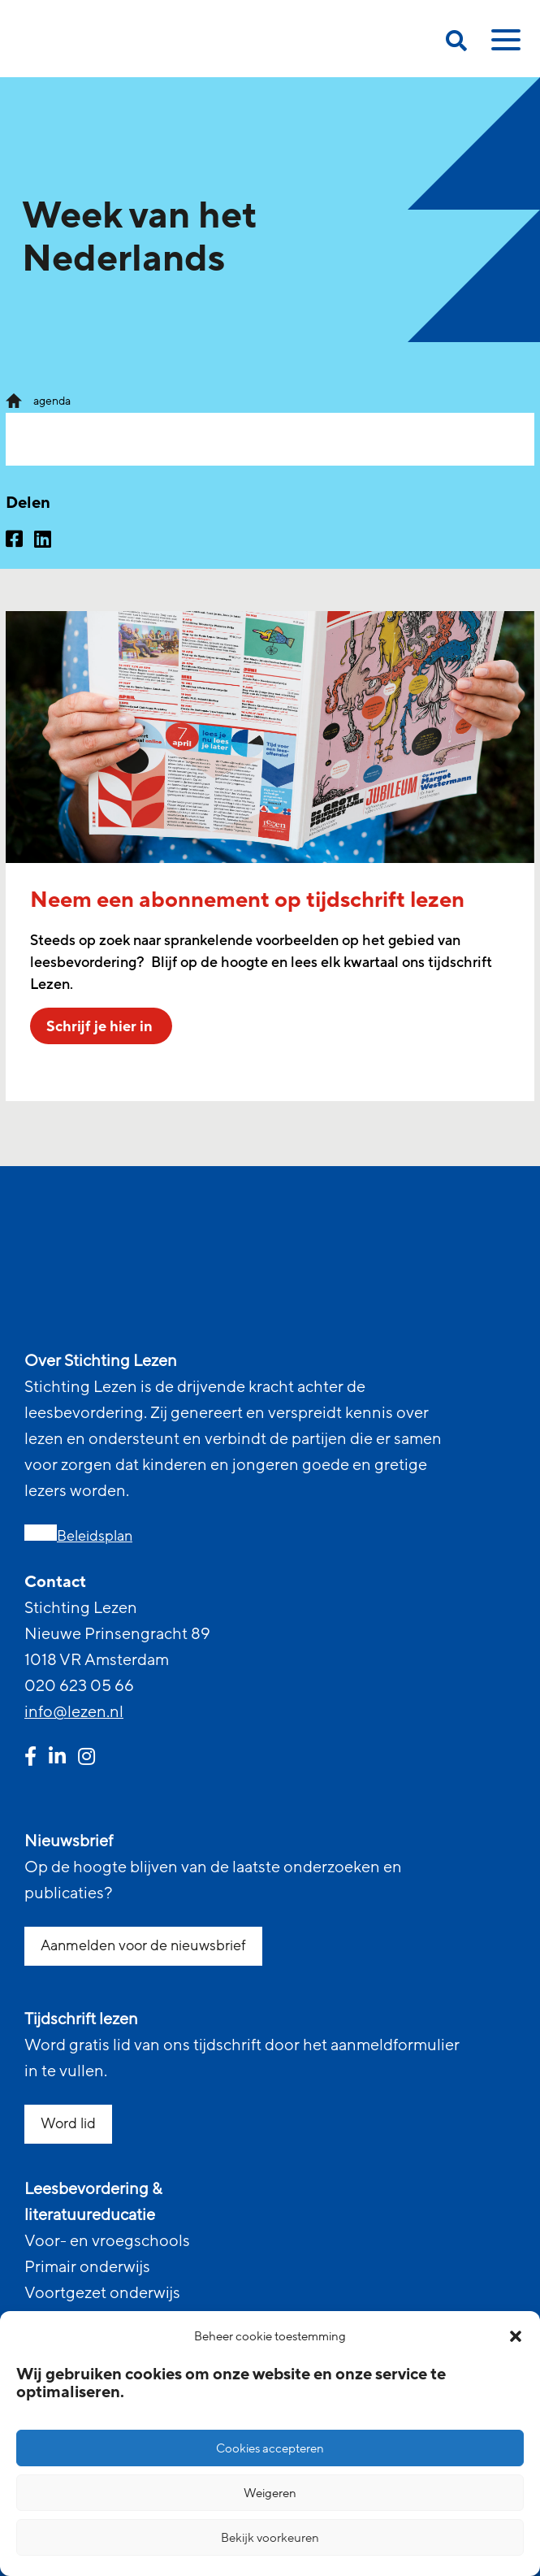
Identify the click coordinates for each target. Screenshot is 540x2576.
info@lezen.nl (73, 1712)
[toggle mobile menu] (503, 45)
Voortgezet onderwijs (102, 2293)
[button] (516, 2336)
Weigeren (270, 2493)
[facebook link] (30, 1758)
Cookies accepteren (270, 2448)
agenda (52, 401)
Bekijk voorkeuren (270, 2538)
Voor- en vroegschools (107, 2241)
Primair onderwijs (87, 2267)
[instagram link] (86, 1758)
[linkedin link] (57, 1758)
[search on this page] (456, 43)
